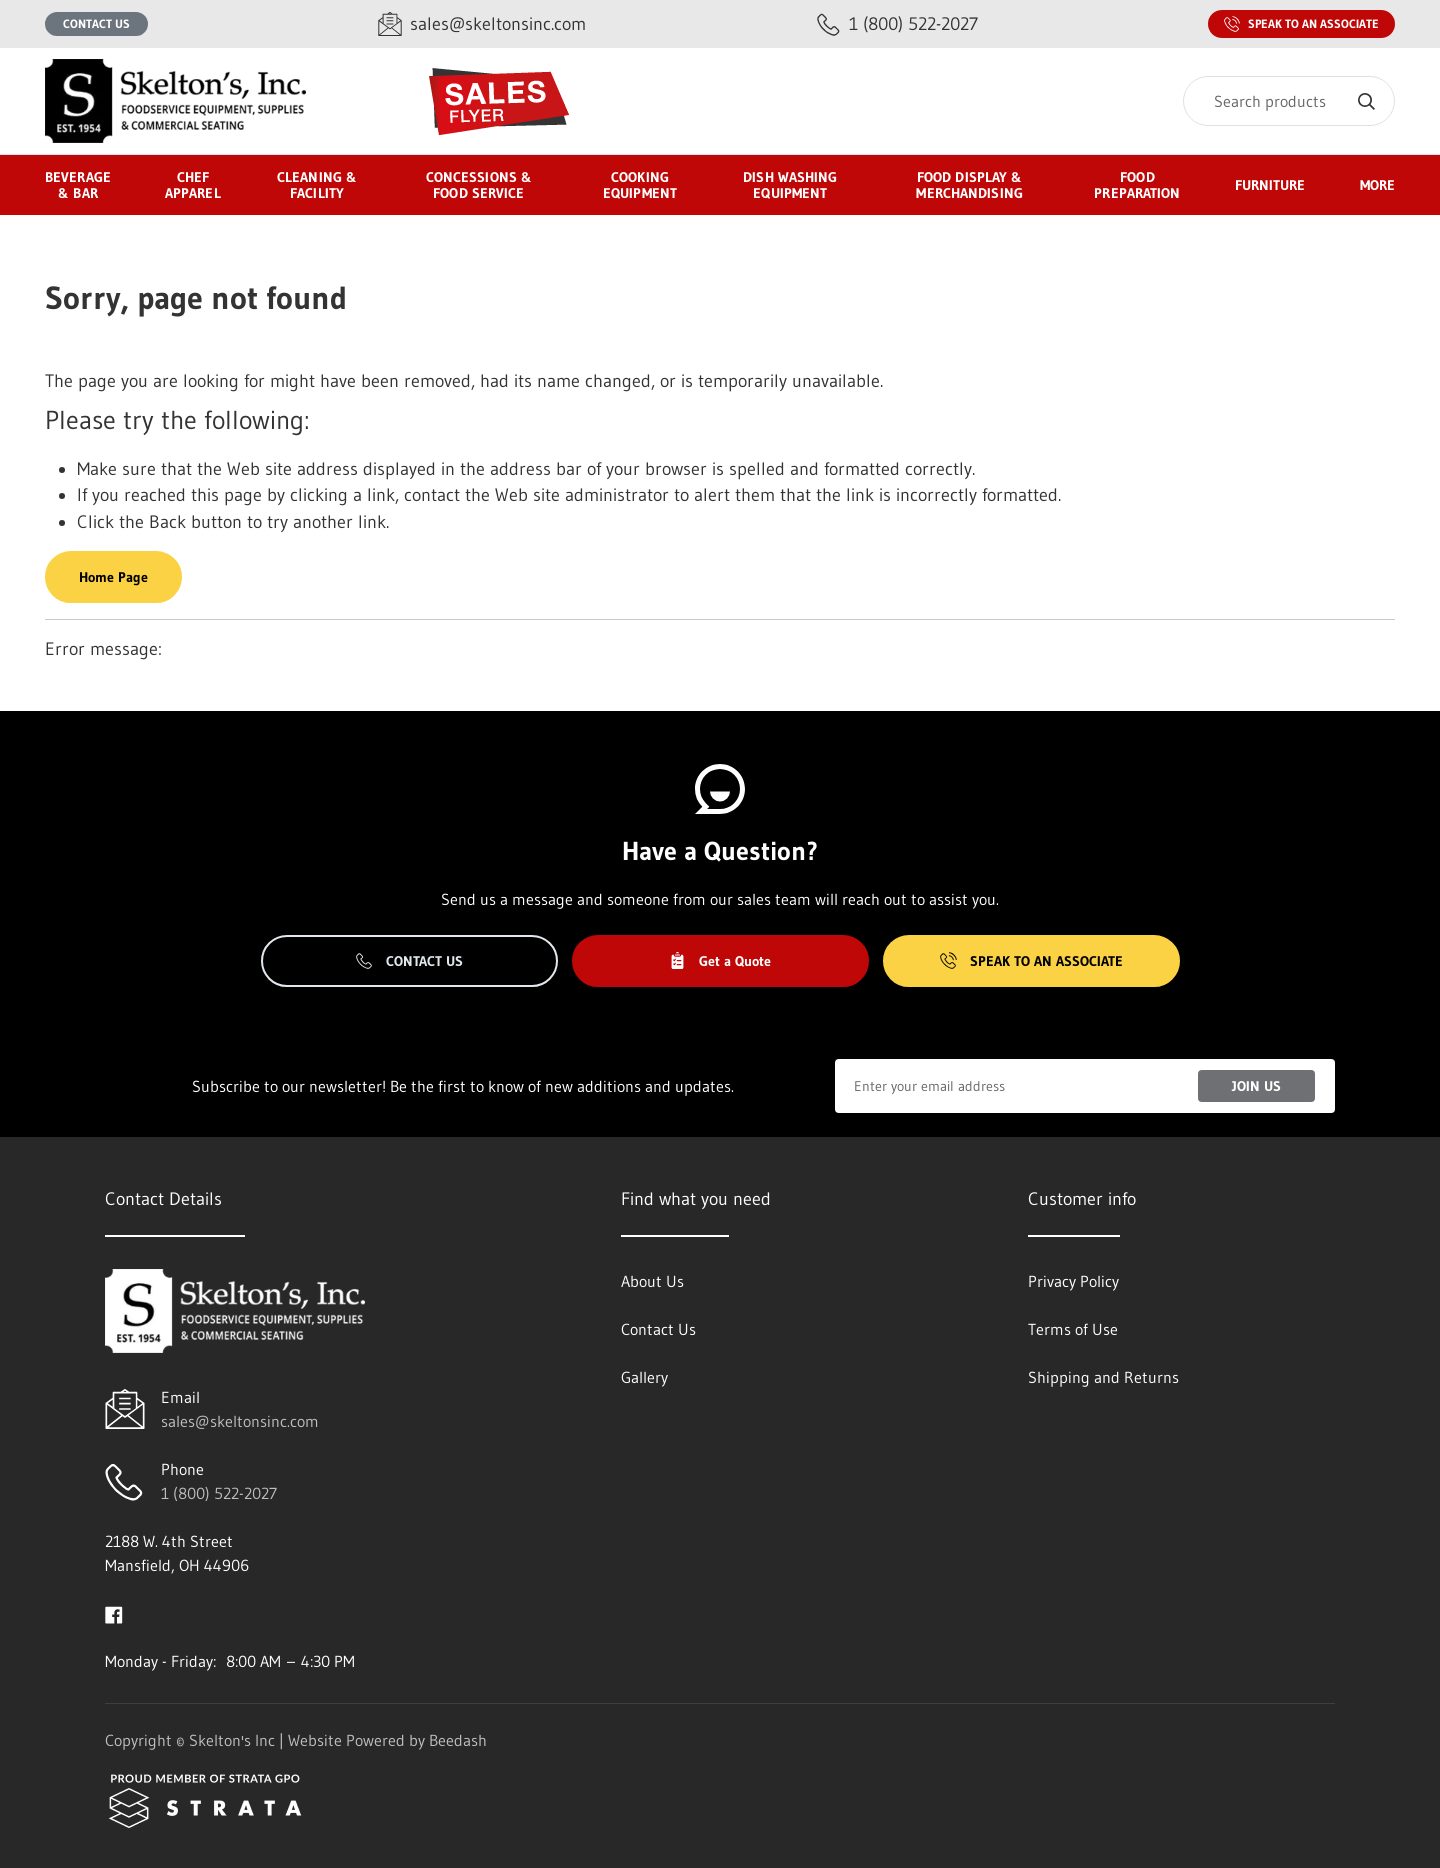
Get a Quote (720, 961)
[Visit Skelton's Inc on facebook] (114, 1613)
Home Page (113, 577)
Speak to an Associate (1301, 24)
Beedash (458, 1740)
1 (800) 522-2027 (219, 1493)
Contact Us (96, 23)
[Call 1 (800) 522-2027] (897, 24)
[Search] (1289, 101)
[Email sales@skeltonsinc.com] (482, 24)
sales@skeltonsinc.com (240, 1421)
